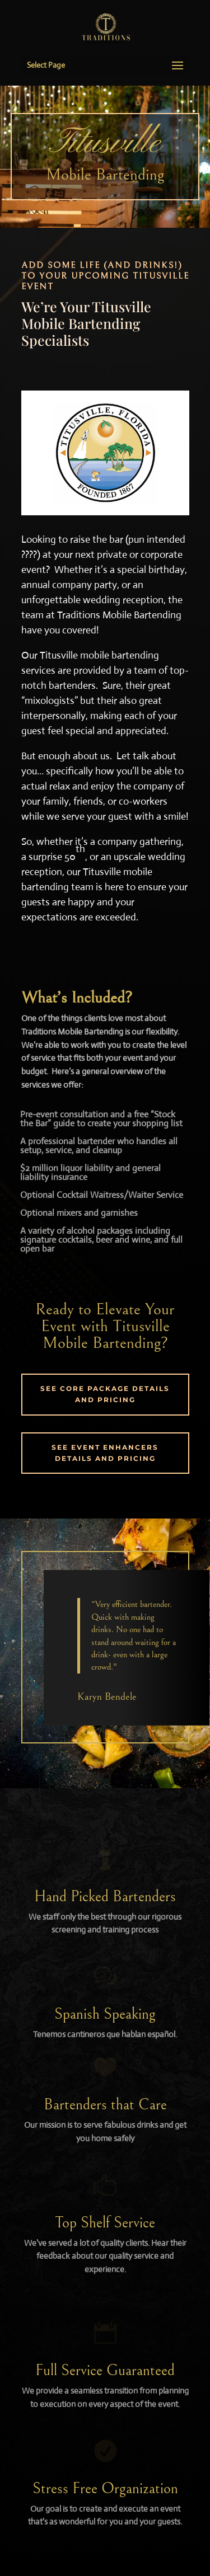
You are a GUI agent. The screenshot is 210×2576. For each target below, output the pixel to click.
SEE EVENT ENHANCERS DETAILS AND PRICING (105, 1453)
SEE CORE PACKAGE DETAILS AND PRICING (105, 1394)
